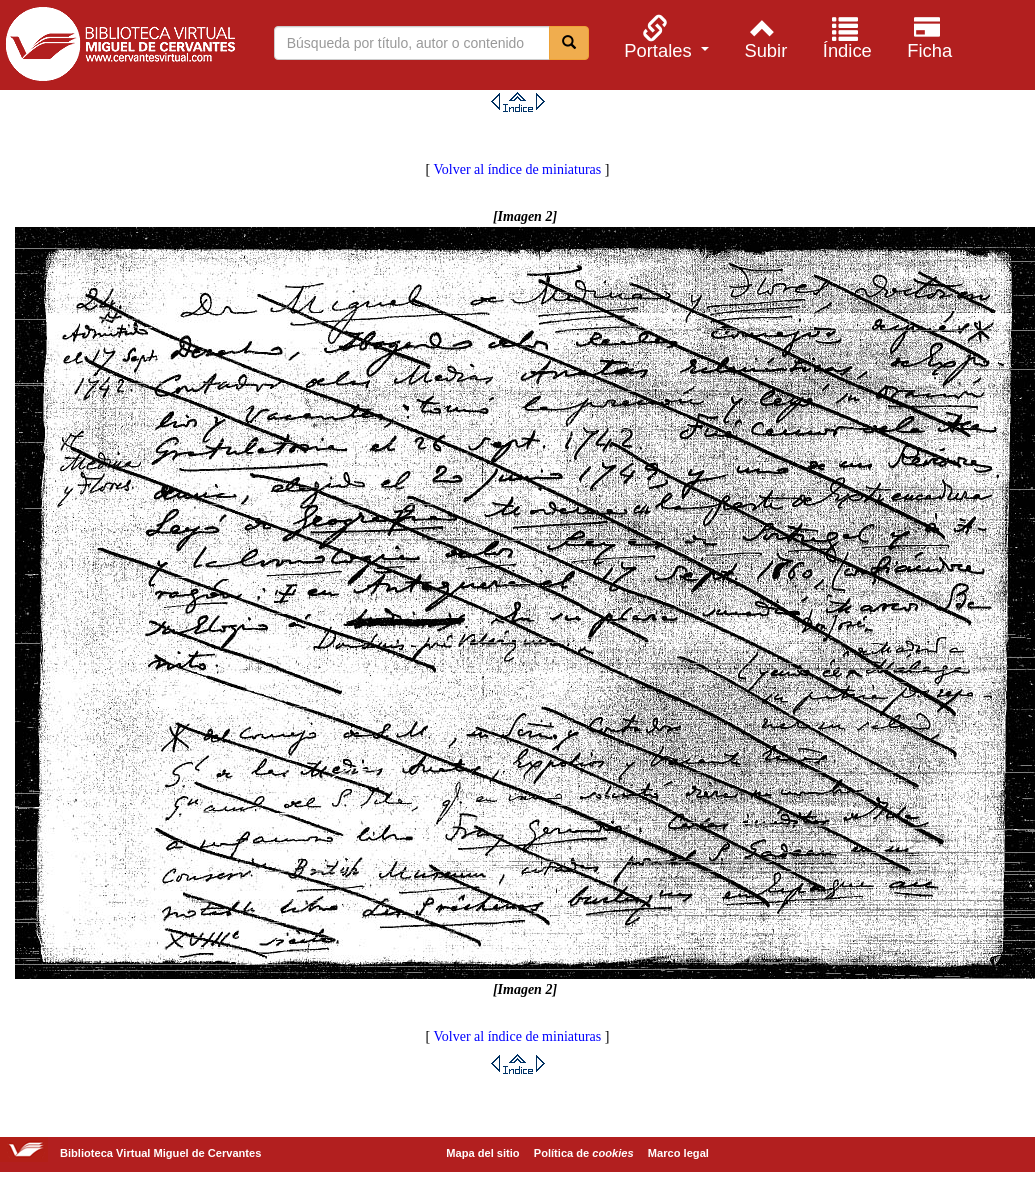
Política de (584, 1153)
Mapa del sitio (482, 1153)
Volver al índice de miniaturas (518, 169)
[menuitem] (664, 37)
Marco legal (678, 1153)
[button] (664, 37)
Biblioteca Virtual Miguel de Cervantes (120, 48)
